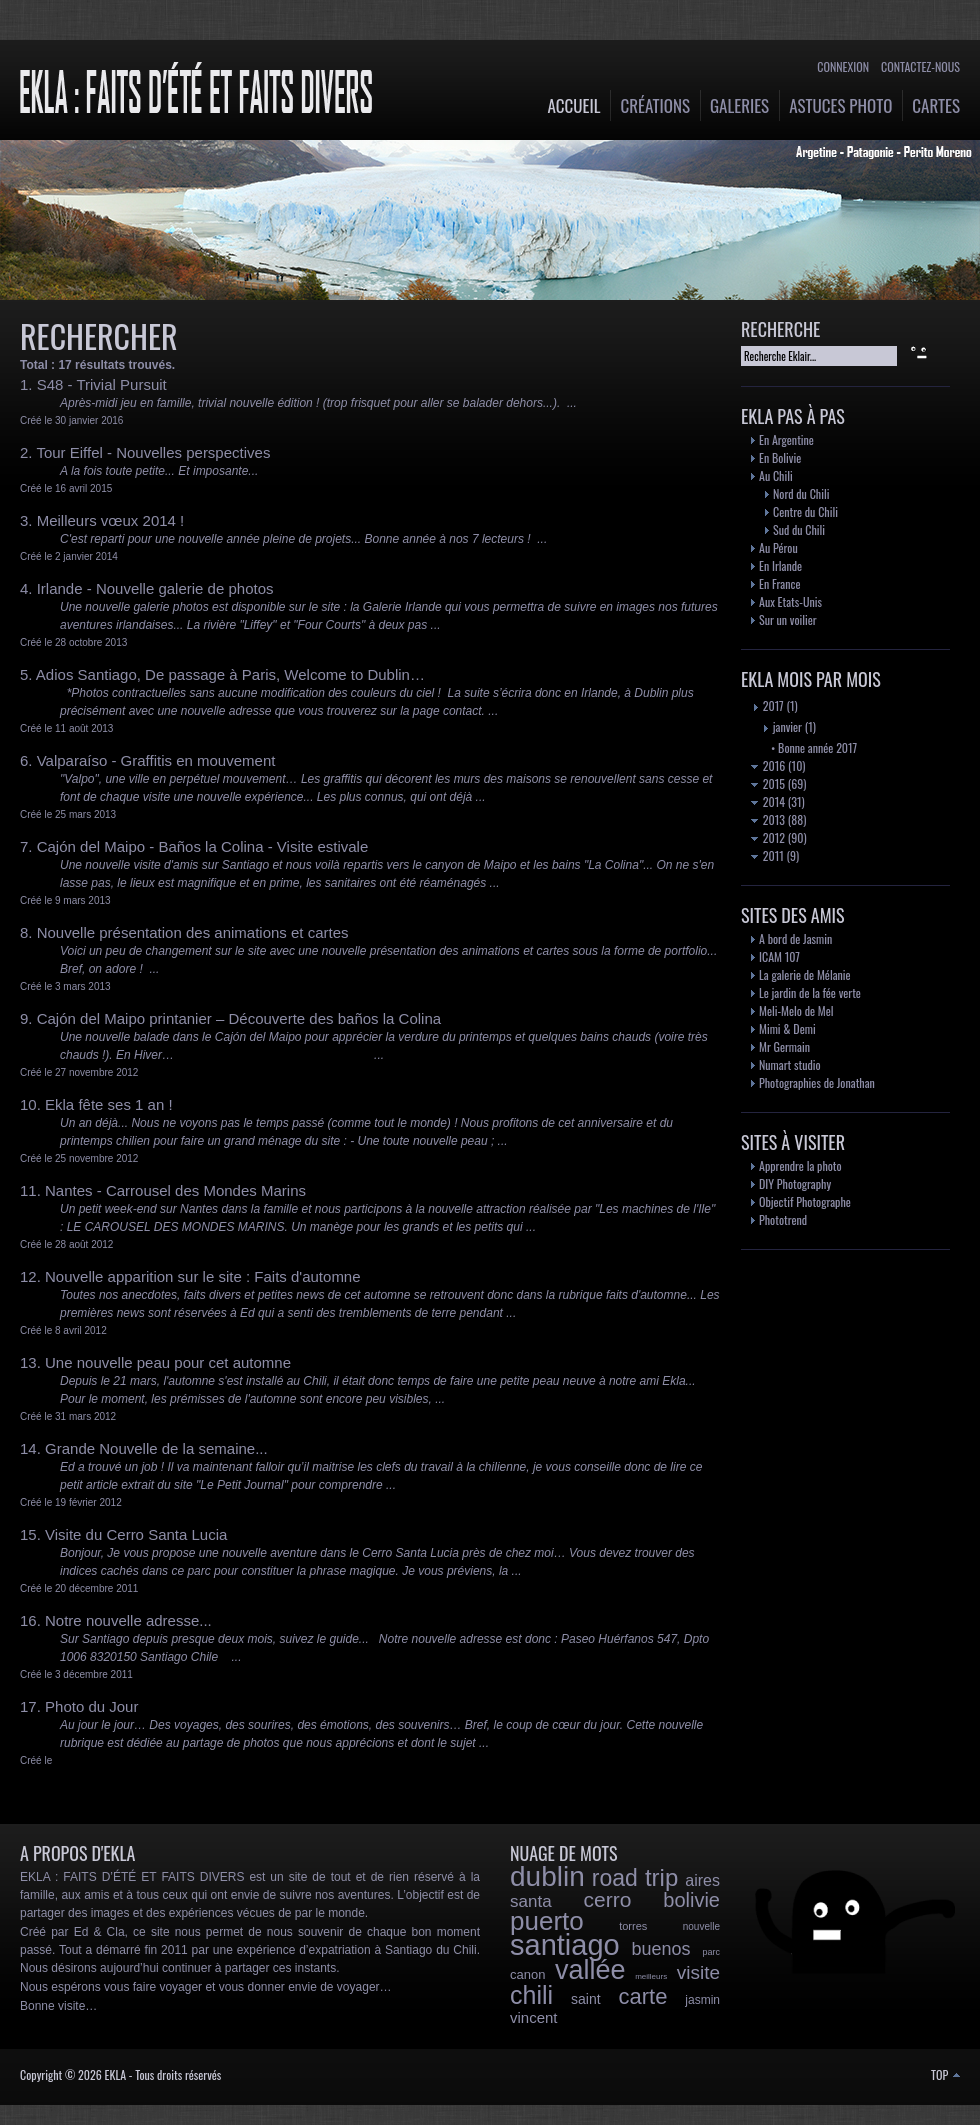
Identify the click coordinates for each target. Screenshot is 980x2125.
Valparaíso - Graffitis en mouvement (156, 760)
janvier (781, 726)
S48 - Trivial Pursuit (102, 384)
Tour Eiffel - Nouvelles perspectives (153, 452)
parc (711, 1952)
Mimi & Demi (787, 1028)
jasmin (702, 2000)
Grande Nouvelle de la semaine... (156, 1448)
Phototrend (783, 1219)
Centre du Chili (805, 511)
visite (698, 1972)
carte (642, 1996)
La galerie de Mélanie (805, 974)
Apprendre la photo (800, 1165)
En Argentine (786, 439)
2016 (768, 765)
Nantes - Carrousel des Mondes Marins (175, 1190)
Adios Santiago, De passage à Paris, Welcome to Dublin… (230, 674)
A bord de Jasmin (795, 938)
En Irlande (780, 565)
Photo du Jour (91, 1706)
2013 (768, 819)
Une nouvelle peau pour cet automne (168, 1362)
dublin (547, 1876)
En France (779, 583)
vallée (590, 1970)
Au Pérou (778, 547)
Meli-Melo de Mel (796, 1010)
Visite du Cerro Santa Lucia (136, 1534)
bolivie (691, 1900)
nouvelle (701, 1926)
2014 (768, 801)
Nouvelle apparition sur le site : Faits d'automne (203, 1276)
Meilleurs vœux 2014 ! (111, 520)
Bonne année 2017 (817, 747)
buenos (661, 1949)
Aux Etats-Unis (790, 601)
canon (527, 1974)
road (615, 1878)
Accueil (574, 105)
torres (633, 1926)
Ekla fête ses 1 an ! (109, 1104)
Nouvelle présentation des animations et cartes (193, 932)
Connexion (843, 66)
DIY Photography (795, 1183)
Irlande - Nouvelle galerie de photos (155, 588)
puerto (547, 1921)
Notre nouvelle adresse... (128, 1620)
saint (586, 1999)
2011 (767, 855)
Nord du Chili (801, 493)
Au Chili (776, 475)
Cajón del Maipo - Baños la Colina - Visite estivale (203, 846)
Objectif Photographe (805, 1201)
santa (531, 1901)
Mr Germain (784, 1046)
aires (702, 1880)
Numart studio (790, 1064)
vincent (534, 2017)
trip (661, 1877)
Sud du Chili (799, 529)
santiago (565, 1945)
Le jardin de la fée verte (810, 992)
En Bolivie (780, 457)
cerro (608, 1899)
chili (531, 1995)
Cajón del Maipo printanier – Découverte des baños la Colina (239, 1018)
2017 (767, 705)
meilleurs (651, 1976)
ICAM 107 (779, 956)
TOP (945, 2074)
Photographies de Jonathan (817, 1082)
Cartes (936, 105)
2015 (768, 783)
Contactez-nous (920, 66)
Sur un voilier (788, 619)
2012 (768, 837)
